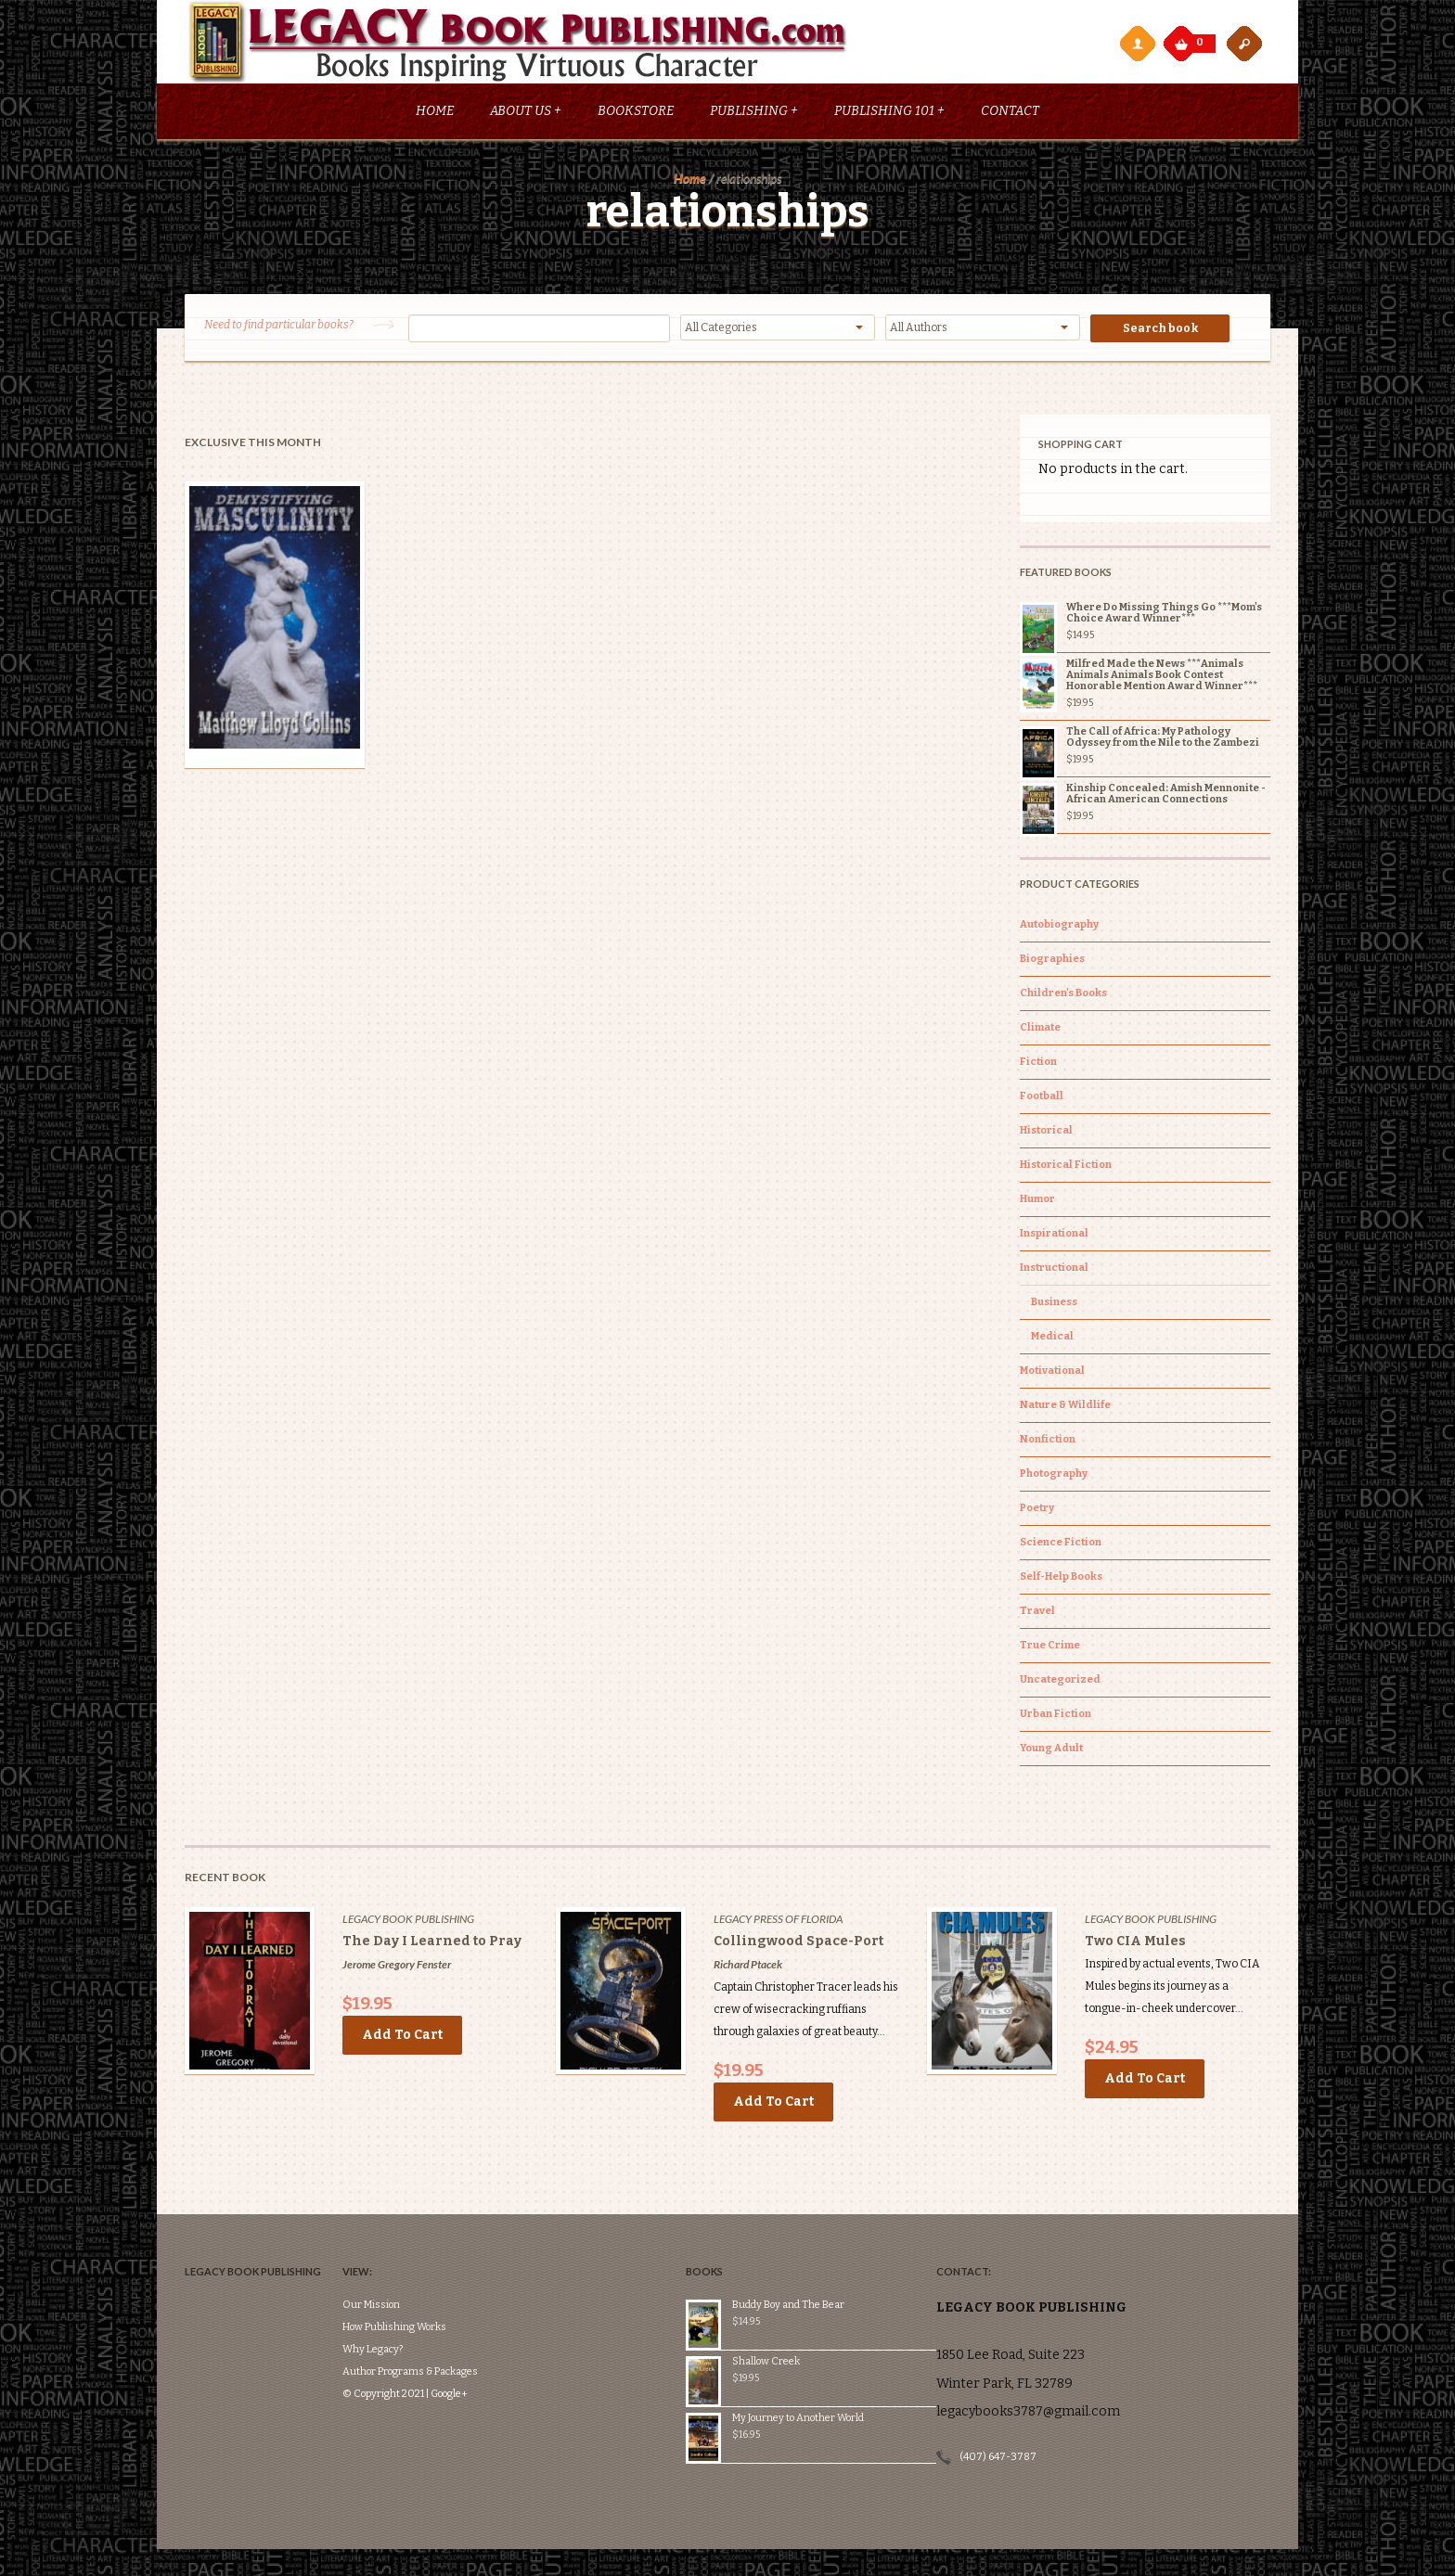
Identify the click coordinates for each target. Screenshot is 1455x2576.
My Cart (1183, 39)
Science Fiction (1060, 1546)
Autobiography (1059, 928)
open (1244, 42)
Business (1054, 1306)
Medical (1052, 1340)
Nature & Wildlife (1065, 1409)
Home (435, 114)
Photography (1054, 1477)
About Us (525, 114)
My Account (1136, 42)
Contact (1010, 114)
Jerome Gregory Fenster (396, 1968)
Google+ (477, 2342)
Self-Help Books (1061, 1580)
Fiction (1038, 1065)
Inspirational (1054, 1237)
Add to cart (402, 2038)
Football (1041, 1100)
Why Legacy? (400, 2297)
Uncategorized (1060, 1683)
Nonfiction (1047, 1443)
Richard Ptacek (748, 1968)
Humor (1037, 1203)
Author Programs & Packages (438, 2319)
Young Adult (1051, 1752)
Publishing (754, 114)
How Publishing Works (422, 2275)
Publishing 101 (889, 114)
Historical (1046, 1134)
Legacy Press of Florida (778, 1922)
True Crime (1050, 1649)
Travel (1037, 1614)
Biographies (1052, 962)
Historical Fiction (1066, 1168)
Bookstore (636, 114)
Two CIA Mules (1135, 1945)
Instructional (1054, 1271)
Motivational (1052, 1374)
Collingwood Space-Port (798, 1945)
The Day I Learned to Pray (431, 1945)
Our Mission (399, 2253)
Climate (1040, 1031)
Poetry (1037, 1512)
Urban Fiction (1055, 1717)
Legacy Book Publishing (408, 1922)
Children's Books (1063, 997)
